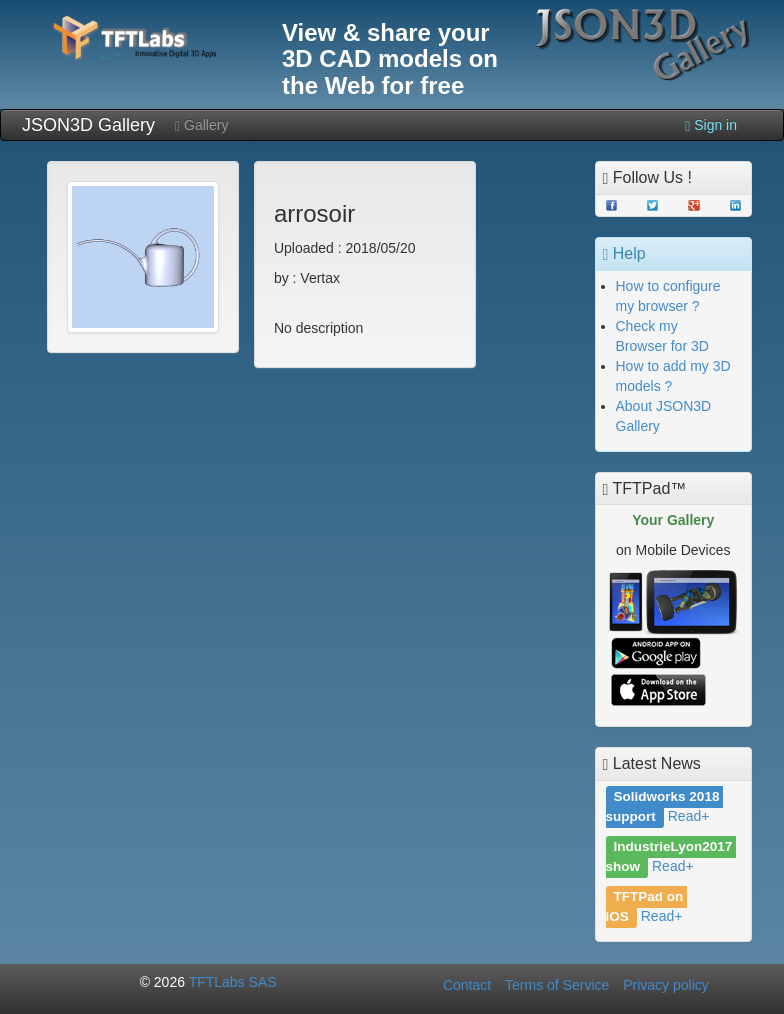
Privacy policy (666, 985)
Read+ (689, 816)
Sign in (711, 125)
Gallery (201, 125)
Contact (467, 985)
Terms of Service (557, 985)
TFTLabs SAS (233, 982)
